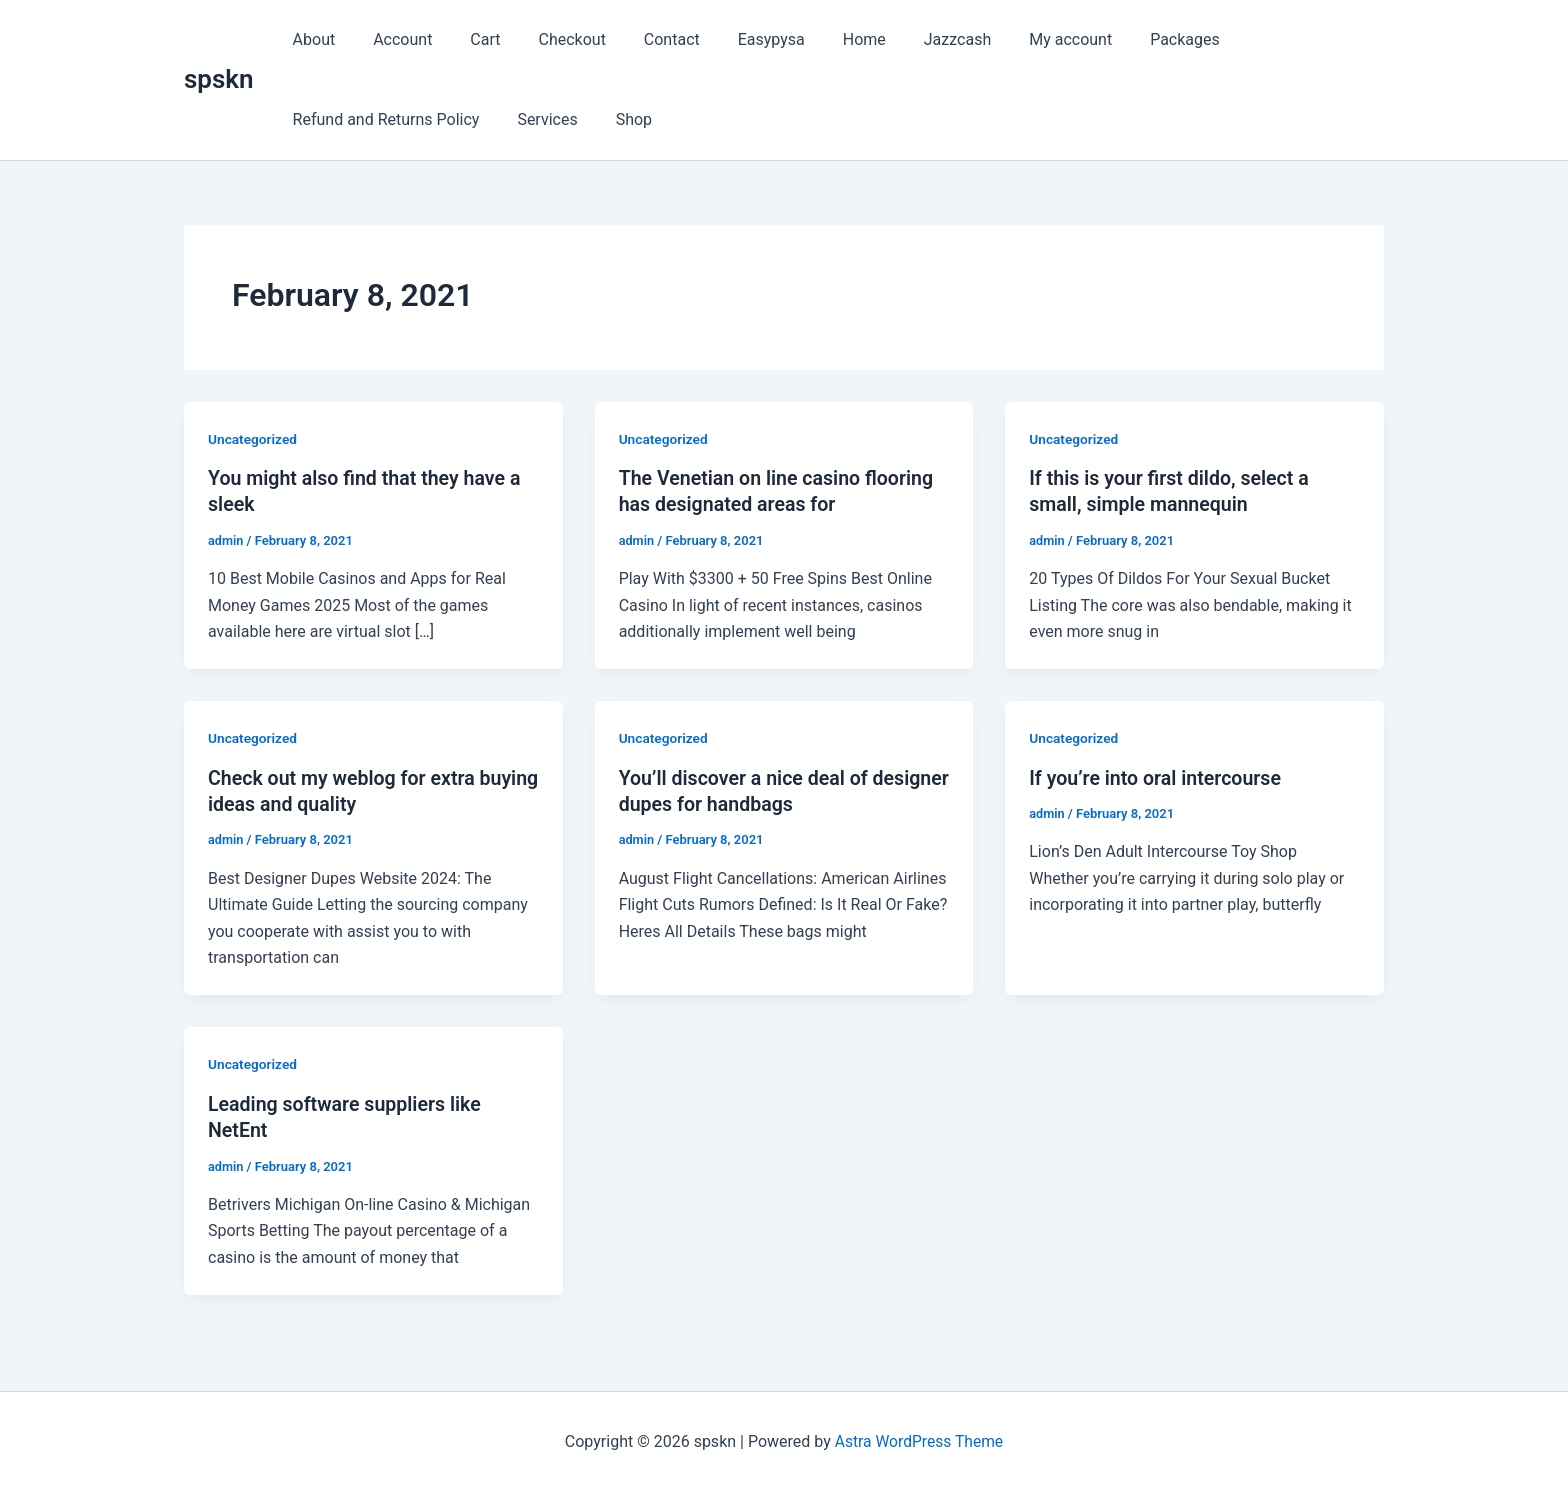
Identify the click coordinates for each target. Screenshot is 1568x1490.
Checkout (551, 39)
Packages (1128, 39)
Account (393, 39)
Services (538, 119)
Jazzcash (912, 39)
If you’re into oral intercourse (1158, 777)
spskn (219, 79)
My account (1019, 39)
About (311, 39)
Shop (619, 119)
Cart (470, 39)
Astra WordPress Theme (919, 1439)
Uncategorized (253, 439)
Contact (645, 39)
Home (825, 39)
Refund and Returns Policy (383, 119)
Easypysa (738, 39)
